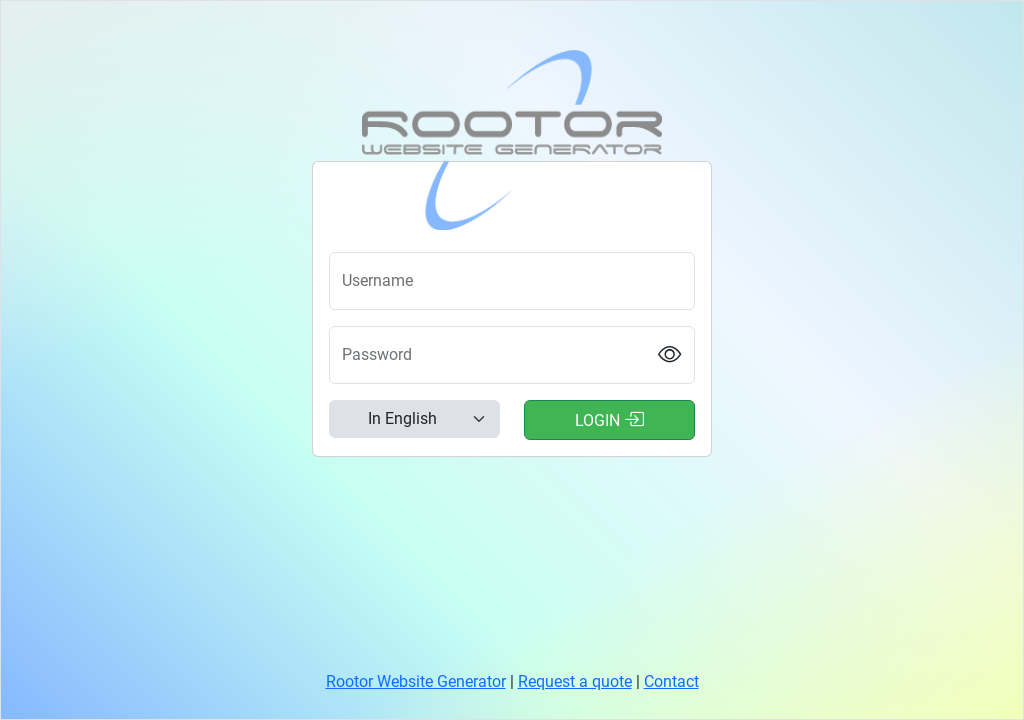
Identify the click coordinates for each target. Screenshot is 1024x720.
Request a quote (575, 681)
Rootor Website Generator (416, 681)
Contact (671, 681)
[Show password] (670, 355)
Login (609, 419)
